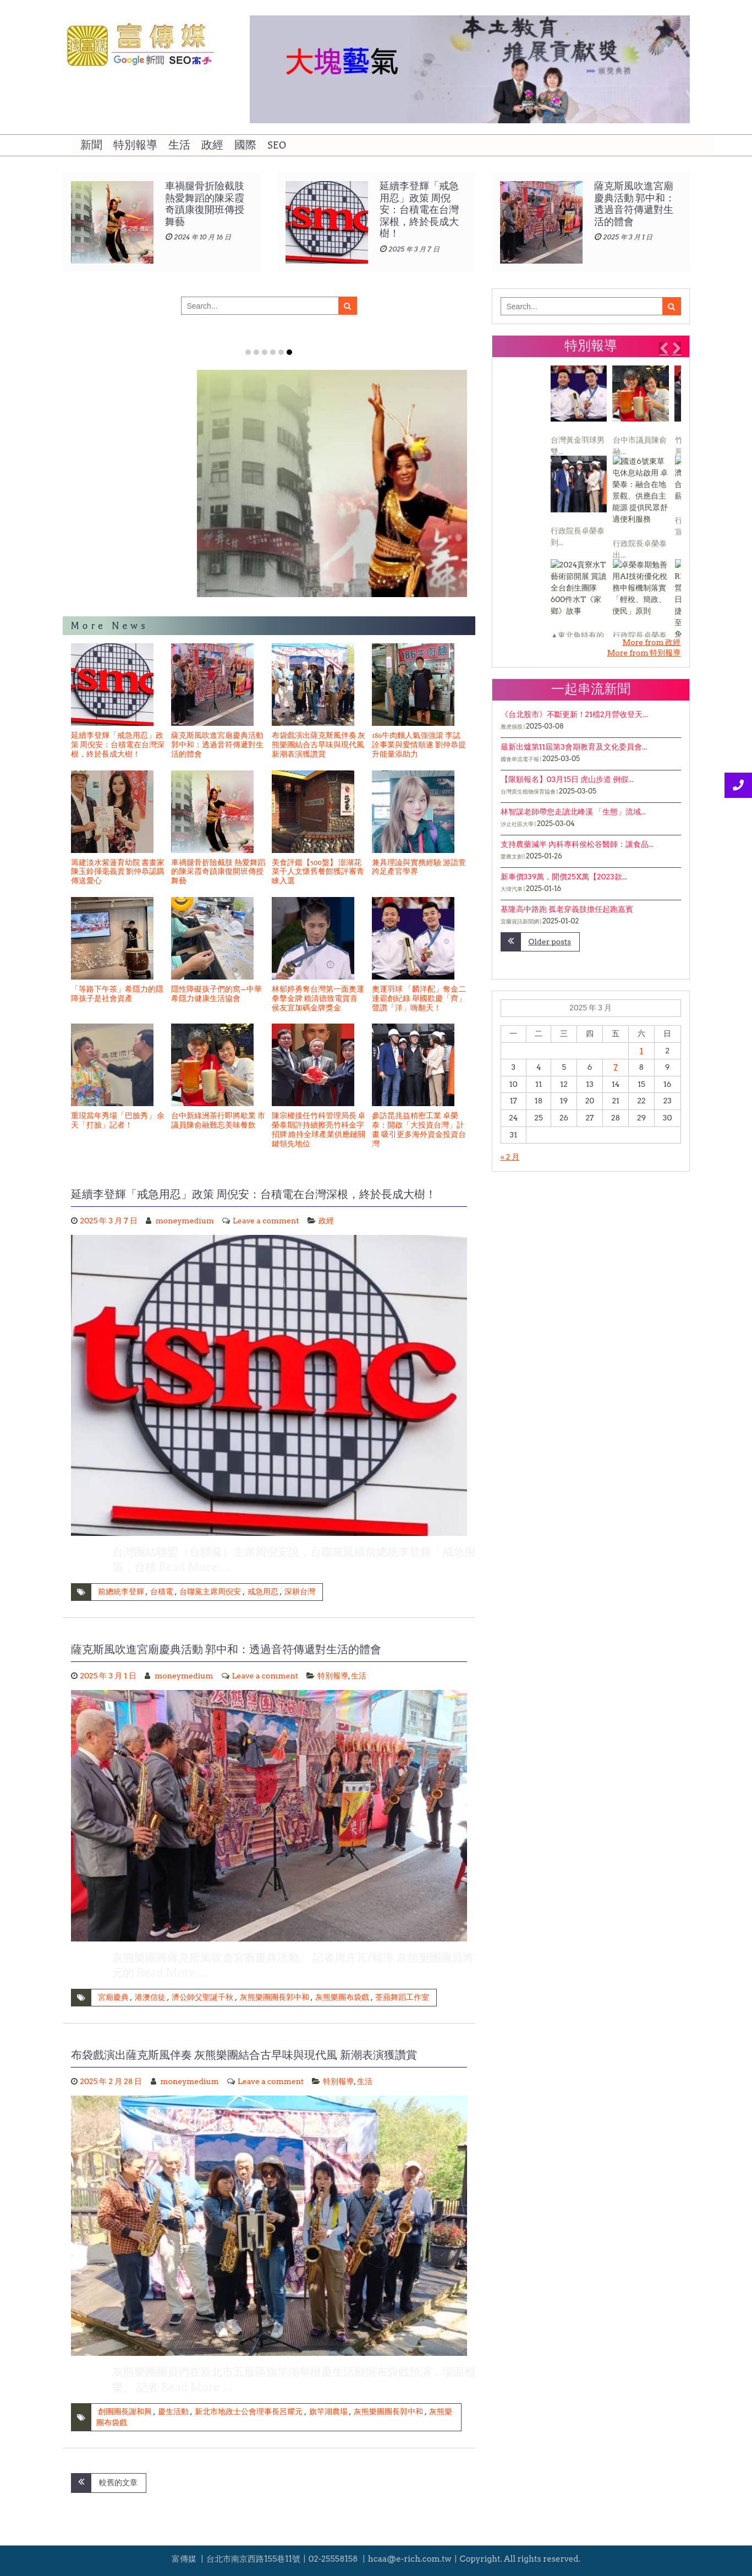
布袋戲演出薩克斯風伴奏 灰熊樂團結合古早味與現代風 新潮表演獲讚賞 (319, 745)
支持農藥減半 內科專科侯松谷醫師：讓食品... (577, 844)
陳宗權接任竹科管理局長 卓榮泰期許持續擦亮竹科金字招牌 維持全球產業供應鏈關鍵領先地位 (319, 1129)
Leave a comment (266, 1220)
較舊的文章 (118, 2482)
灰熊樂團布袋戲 (342, 1997)
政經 (212, 145)
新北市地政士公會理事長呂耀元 (249, 2411)
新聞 (91, 145)
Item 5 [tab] (281, 352)
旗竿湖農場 (328, 2411)
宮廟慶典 (113, 1997)
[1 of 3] (588, 501)
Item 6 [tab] (289, 352)
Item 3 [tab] (264, 352)
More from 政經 (651, 642)
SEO (276, 145)
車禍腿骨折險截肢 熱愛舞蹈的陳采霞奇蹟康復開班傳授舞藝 (218, 872)
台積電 (161, 1591)
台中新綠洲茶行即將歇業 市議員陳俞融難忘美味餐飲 (218, 1120)
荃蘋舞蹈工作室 (402, 1997)
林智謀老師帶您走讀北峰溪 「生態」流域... (573, 811)
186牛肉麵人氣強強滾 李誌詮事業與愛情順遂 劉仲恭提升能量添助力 (419, 745)
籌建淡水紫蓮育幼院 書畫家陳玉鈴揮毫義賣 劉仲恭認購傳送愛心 (180, 571)
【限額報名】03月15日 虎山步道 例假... (567, 779)
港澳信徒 (150, 1997)
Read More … (194, 1567)
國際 (245, 145)
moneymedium (185, 1220)
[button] (663, 348)
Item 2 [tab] (256, 352)
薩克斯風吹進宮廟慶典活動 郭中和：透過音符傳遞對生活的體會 (217, 745)
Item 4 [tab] (273, 352)
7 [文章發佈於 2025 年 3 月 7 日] (616, 1067)
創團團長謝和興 (125, 2411)
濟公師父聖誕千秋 (202, 1997)
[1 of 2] (266, 901)
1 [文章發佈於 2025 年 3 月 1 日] (641, 1050)
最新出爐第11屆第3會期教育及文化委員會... (574, 746)
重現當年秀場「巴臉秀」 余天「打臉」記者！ (118, 1120)
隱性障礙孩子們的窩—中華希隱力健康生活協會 (216, 994)
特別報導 (135, 145)
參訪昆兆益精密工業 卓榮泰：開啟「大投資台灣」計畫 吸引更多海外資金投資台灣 (419, 1129)
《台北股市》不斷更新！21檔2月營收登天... (574, 714)
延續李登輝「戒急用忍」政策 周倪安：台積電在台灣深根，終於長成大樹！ (633, 210)
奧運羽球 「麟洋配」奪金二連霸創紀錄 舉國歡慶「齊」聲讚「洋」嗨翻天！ (419, 999)
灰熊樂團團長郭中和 (274, 1997)
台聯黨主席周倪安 (210, 1591)
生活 (179, 145)
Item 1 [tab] (248, 352)
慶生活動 (173, 2411)
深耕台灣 (299, 1591)
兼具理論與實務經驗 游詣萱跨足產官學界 (419, 867)
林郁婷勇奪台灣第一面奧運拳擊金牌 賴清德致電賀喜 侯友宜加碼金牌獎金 (318, 999)
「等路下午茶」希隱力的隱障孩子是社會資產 (117, 994)
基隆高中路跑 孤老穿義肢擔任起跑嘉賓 (567, 909)
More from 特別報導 (643, 652)
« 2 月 (510, 1156)
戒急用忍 (263, 1591)
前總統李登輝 (121, 1591)
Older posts (550, 941)
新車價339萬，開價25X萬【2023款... (564, 876)
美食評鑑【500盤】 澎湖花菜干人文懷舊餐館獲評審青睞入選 (318, 872)
